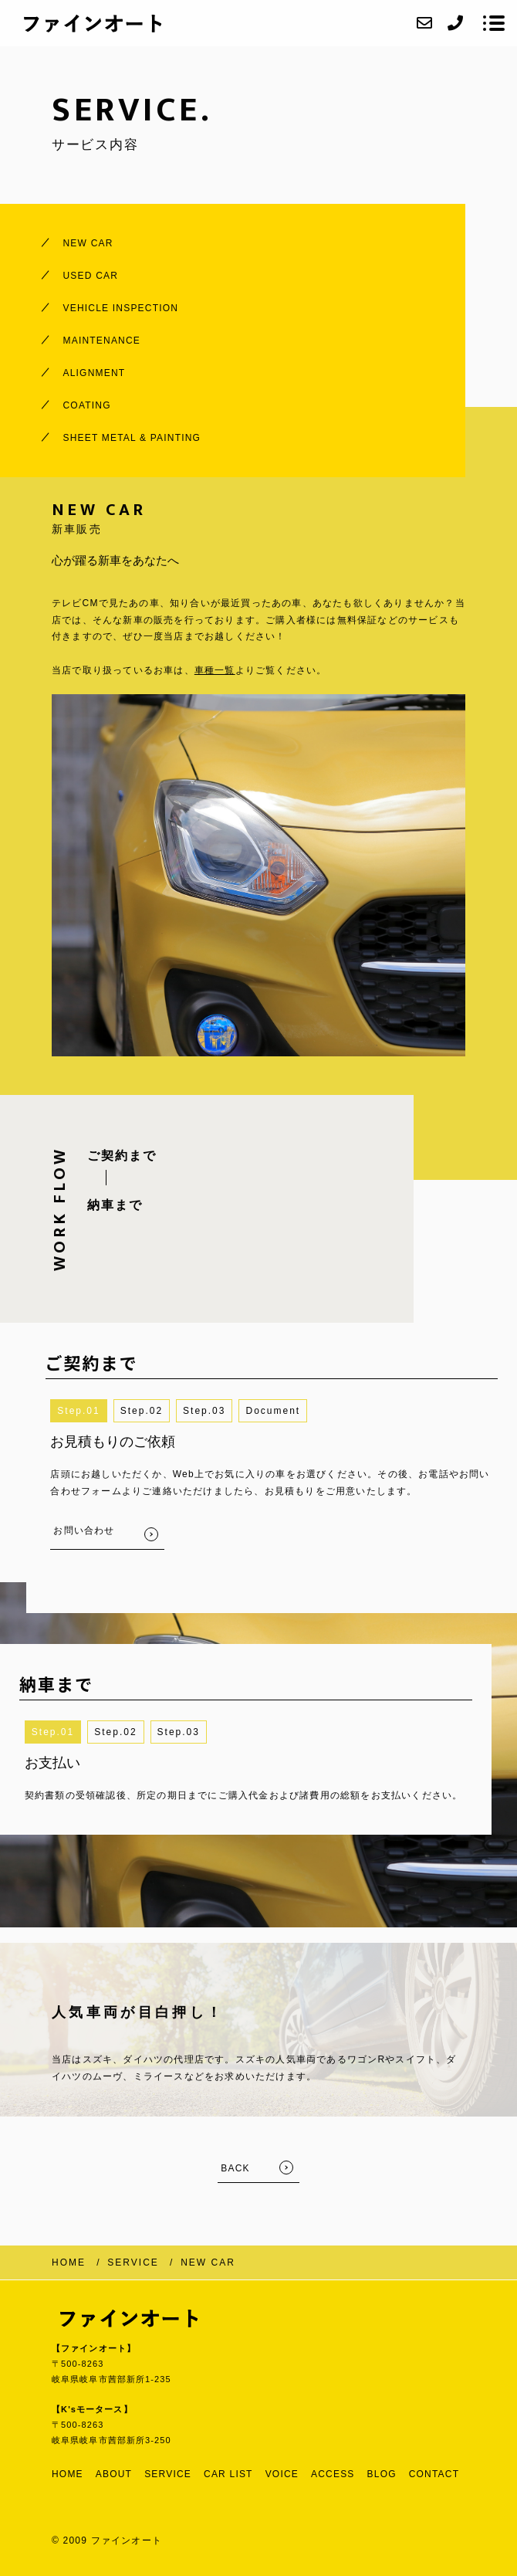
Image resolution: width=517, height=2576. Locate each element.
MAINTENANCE (102, 340)
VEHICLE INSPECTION (121, 308)
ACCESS (333, 2474)
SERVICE (167, 2474)
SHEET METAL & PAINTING (132, 437)
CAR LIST (228, 2474)
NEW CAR (88, 243)
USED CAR (91, 275)
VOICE (282, 2474)
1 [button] (96, 1410)
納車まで (115, 1205)
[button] (272, 1410)
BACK (235, 2168)
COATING (87, 405)
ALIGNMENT (94, 373)
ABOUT (114, 2474)
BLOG (382, 2474)
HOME (67, 2474)
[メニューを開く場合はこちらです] (494, 23)
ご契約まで (122, 1155)
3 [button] (222, 1410)
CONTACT (434, 2474)
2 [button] (159, 1410)
